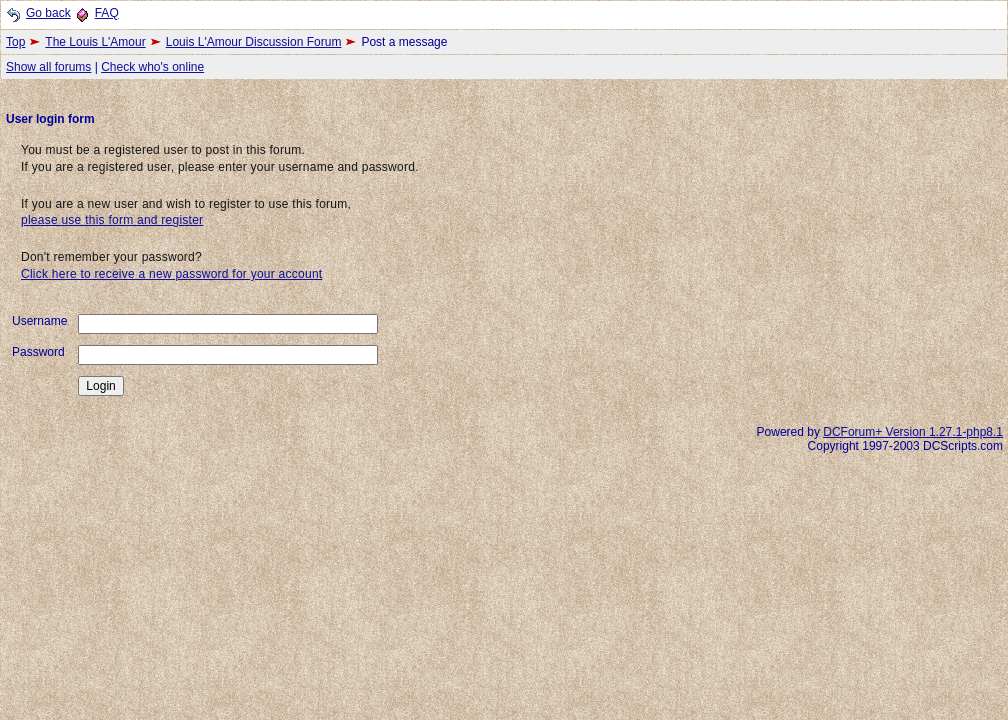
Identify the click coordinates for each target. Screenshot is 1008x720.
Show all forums (48, 67)
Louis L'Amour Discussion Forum (254, 42)
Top (15, 42)
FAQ (107, 13)
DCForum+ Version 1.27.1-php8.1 (913, 432)
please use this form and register (112, 220)
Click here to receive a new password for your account (171, 274)
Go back (48, 13)
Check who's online (152, 67)
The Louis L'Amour (95, 42)
